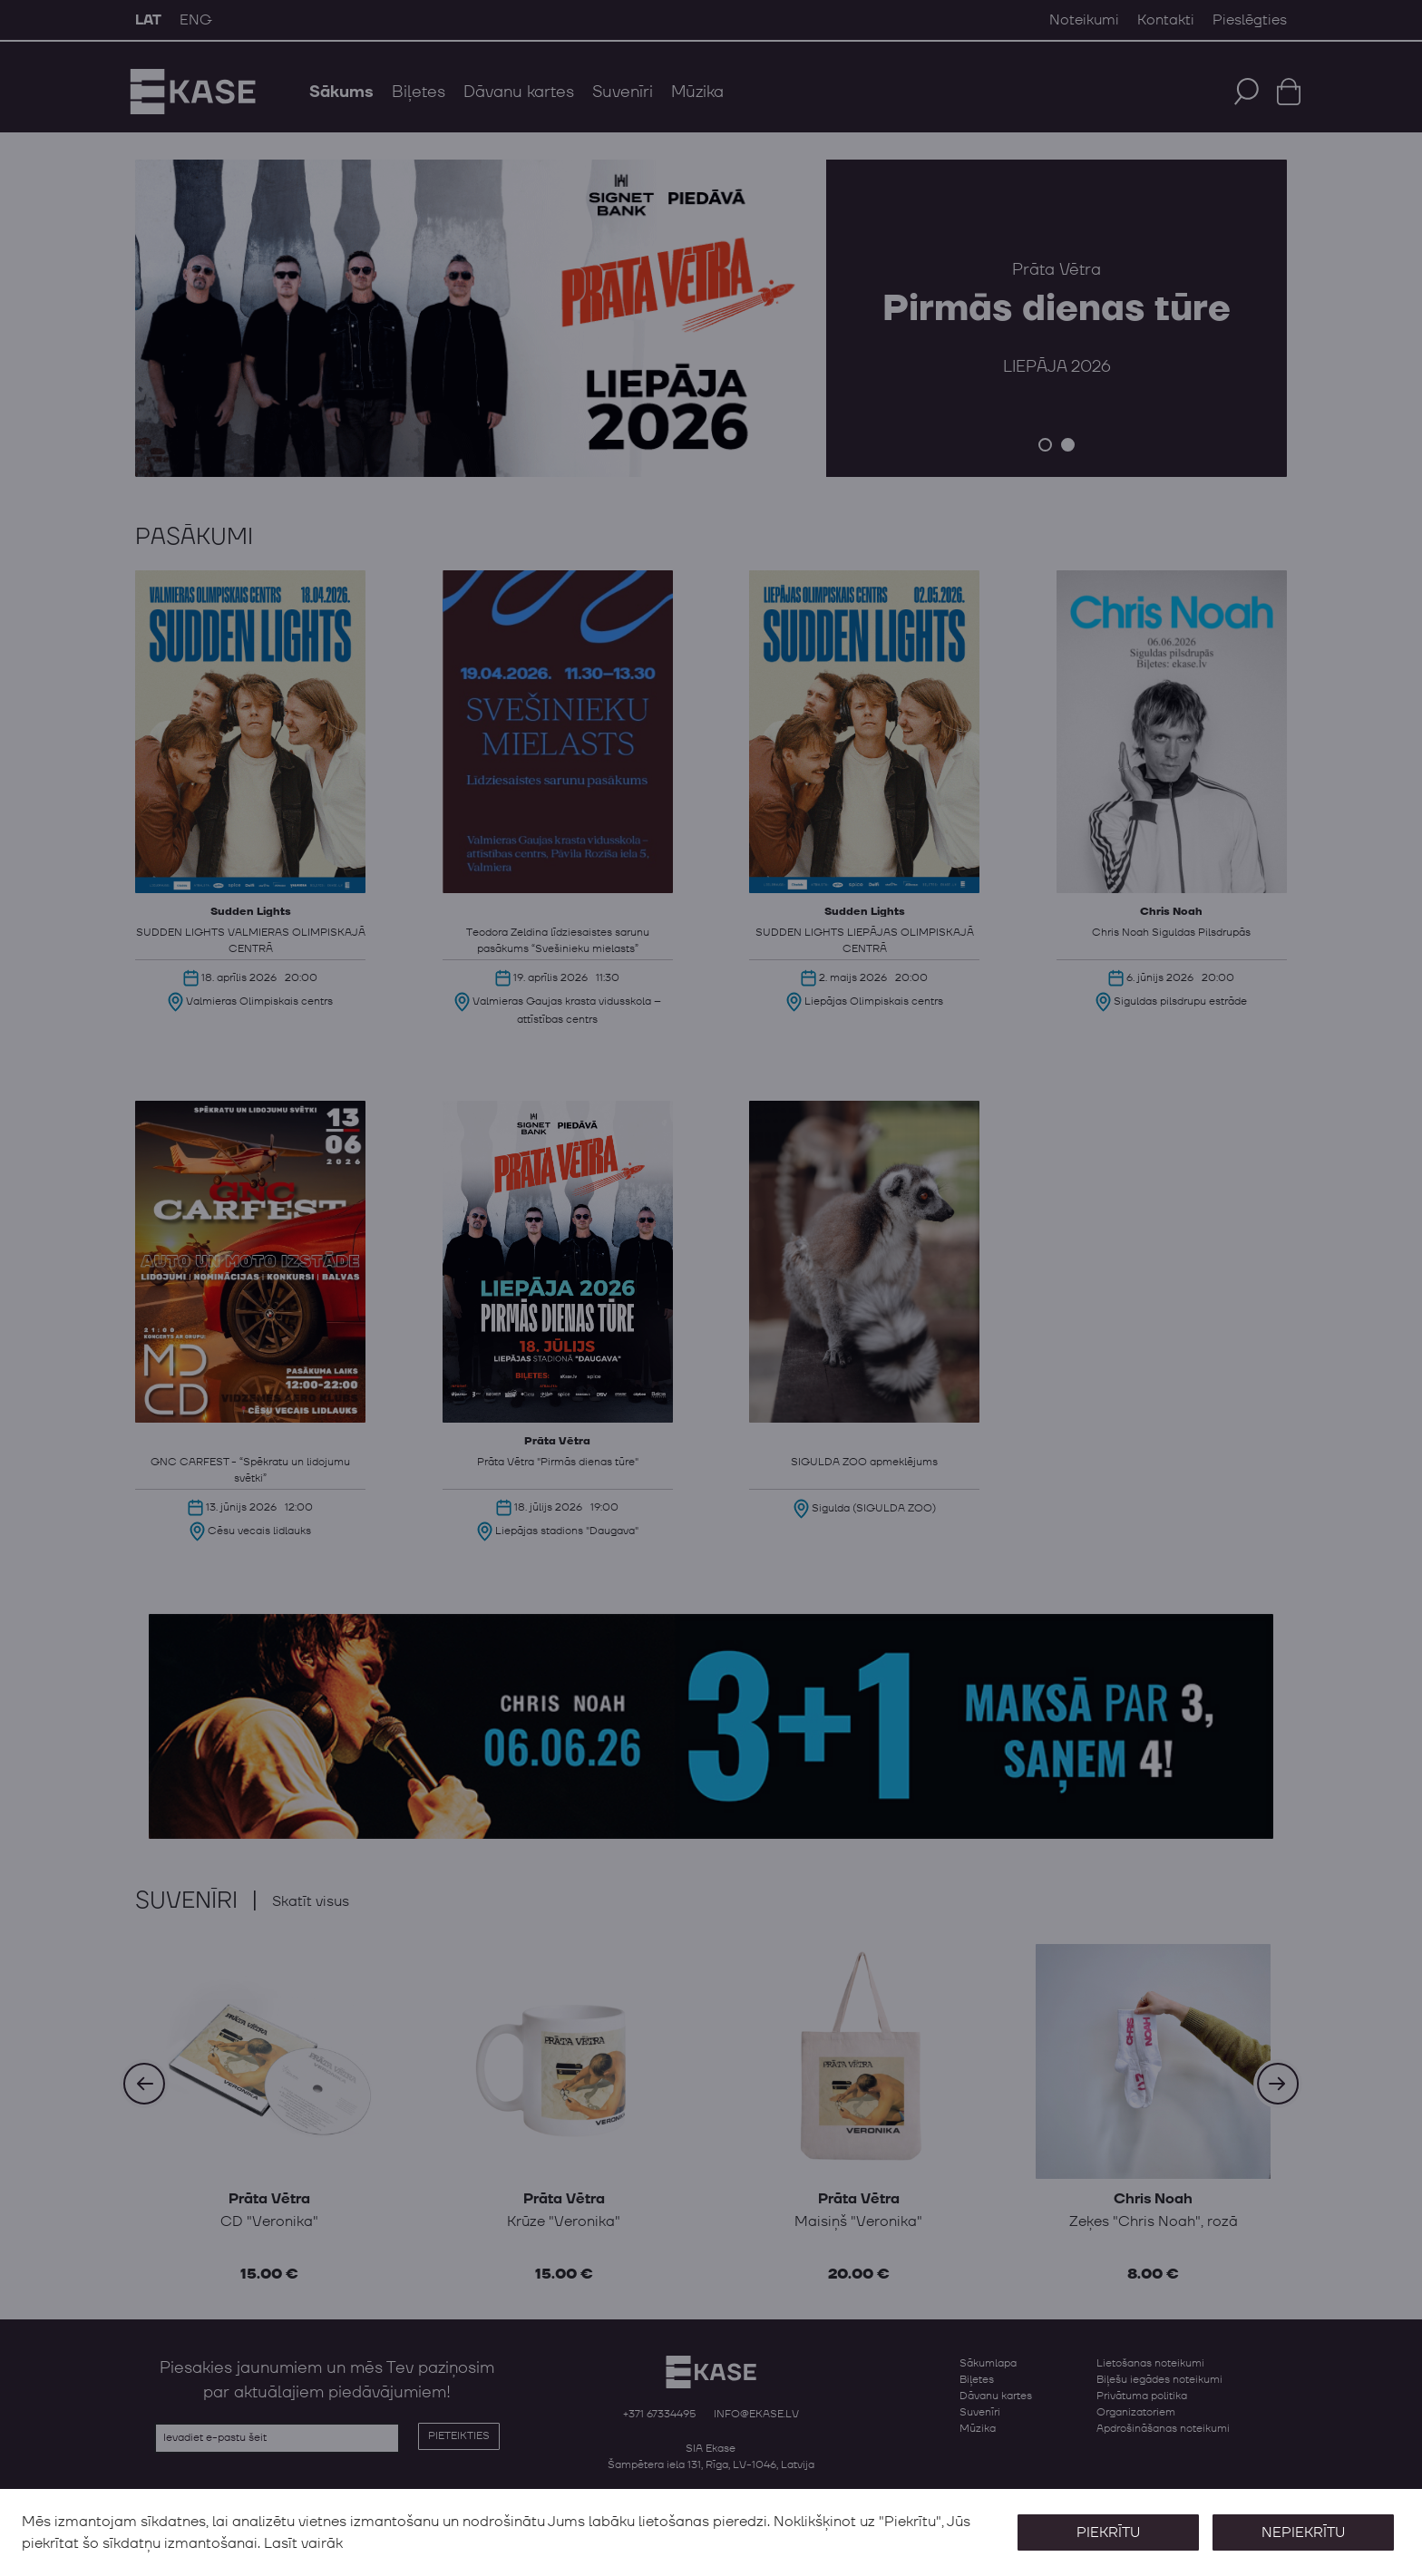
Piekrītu (1106, 2532)
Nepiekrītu (1302, 2532)
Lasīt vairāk (303, 2543)
